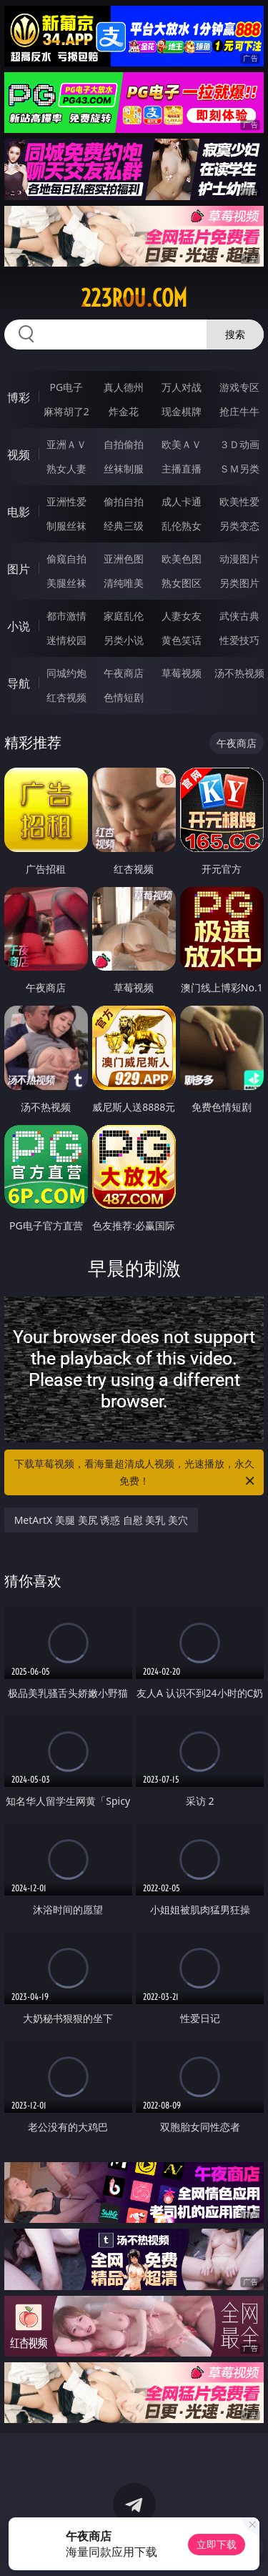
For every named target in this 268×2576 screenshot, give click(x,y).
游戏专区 (239, 387)
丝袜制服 (124, 468)
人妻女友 (182, 616)
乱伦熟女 (182, 525)
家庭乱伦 (124, 616)
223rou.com (134, 298)
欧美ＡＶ (182, 444)
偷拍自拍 (124, 501)
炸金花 (124, 411)
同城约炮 (66, 673)
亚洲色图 (124, 558)
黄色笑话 (182, 640)
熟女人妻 (66, 468)
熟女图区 (182, 583)
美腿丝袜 (66, 583)
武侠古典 (239, 616)
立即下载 (217, 2544)
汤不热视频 (239, 673)
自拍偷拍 (124, 444)
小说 (18, 626)
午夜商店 (124, 673)
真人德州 (124, 387)
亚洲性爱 (66, 501)
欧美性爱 (239, 501)
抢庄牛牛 (239, 411)
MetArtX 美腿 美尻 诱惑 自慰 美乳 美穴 (101, 1520)
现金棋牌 (182, 411)
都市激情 (66, 616)
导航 (18, 683)
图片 (18, 569)
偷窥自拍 (66, 558)
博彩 (18, 397)
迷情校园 (66, 640)
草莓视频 (182, 673)
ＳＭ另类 (239, 468)
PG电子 (66, 387)
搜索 (235, 334)
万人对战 (182, 387)
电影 (18, 512)
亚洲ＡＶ (66, 444)
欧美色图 (182, 558)
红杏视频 (66, 697)
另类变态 (239, 525)
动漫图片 (239, 558)
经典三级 (124, 525)
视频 (18, 454)
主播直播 (182, 468)
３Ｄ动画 (239, 444)
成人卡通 (182, 501)
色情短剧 (124, 697)
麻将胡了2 (66, 411)
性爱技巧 (239, 640)
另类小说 (124, 640)
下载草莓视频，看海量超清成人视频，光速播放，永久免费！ (135, 1473)
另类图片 (239, 583)
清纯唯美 (124, 583)
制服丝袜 (66, 525)
